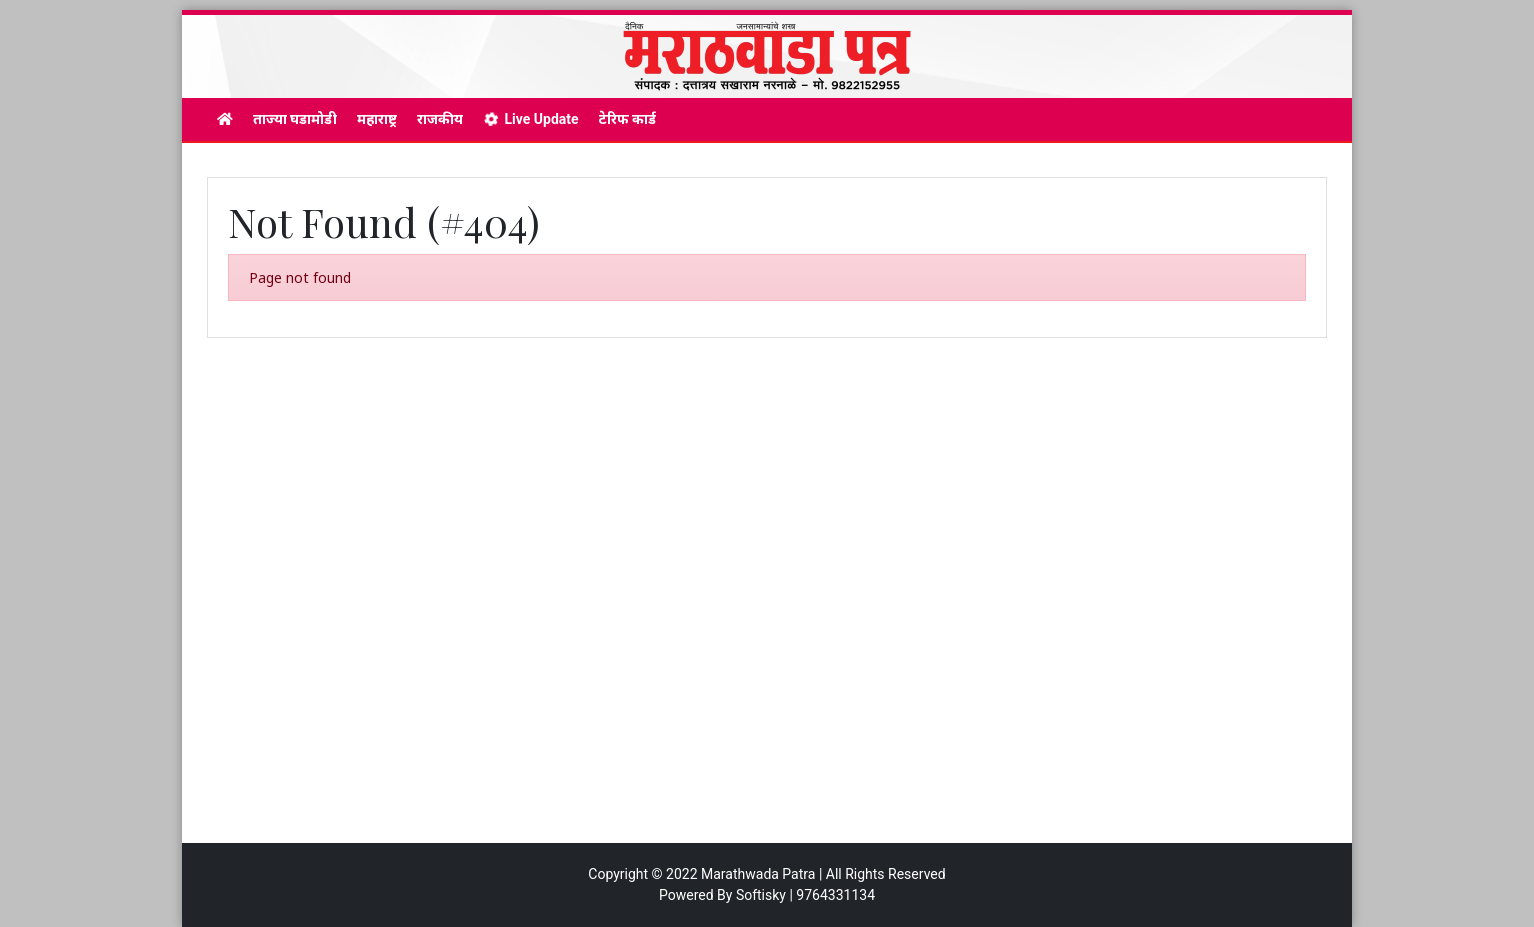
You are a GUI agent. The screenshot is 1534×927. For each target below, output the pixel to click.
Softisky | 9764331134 (805, 895)
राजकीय (440, 119)
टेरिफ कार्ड (627, 119)
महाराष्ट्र (377, 119)
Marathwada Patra (758, 874)
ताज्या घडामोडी (295, 119)
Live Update (530, 119)
